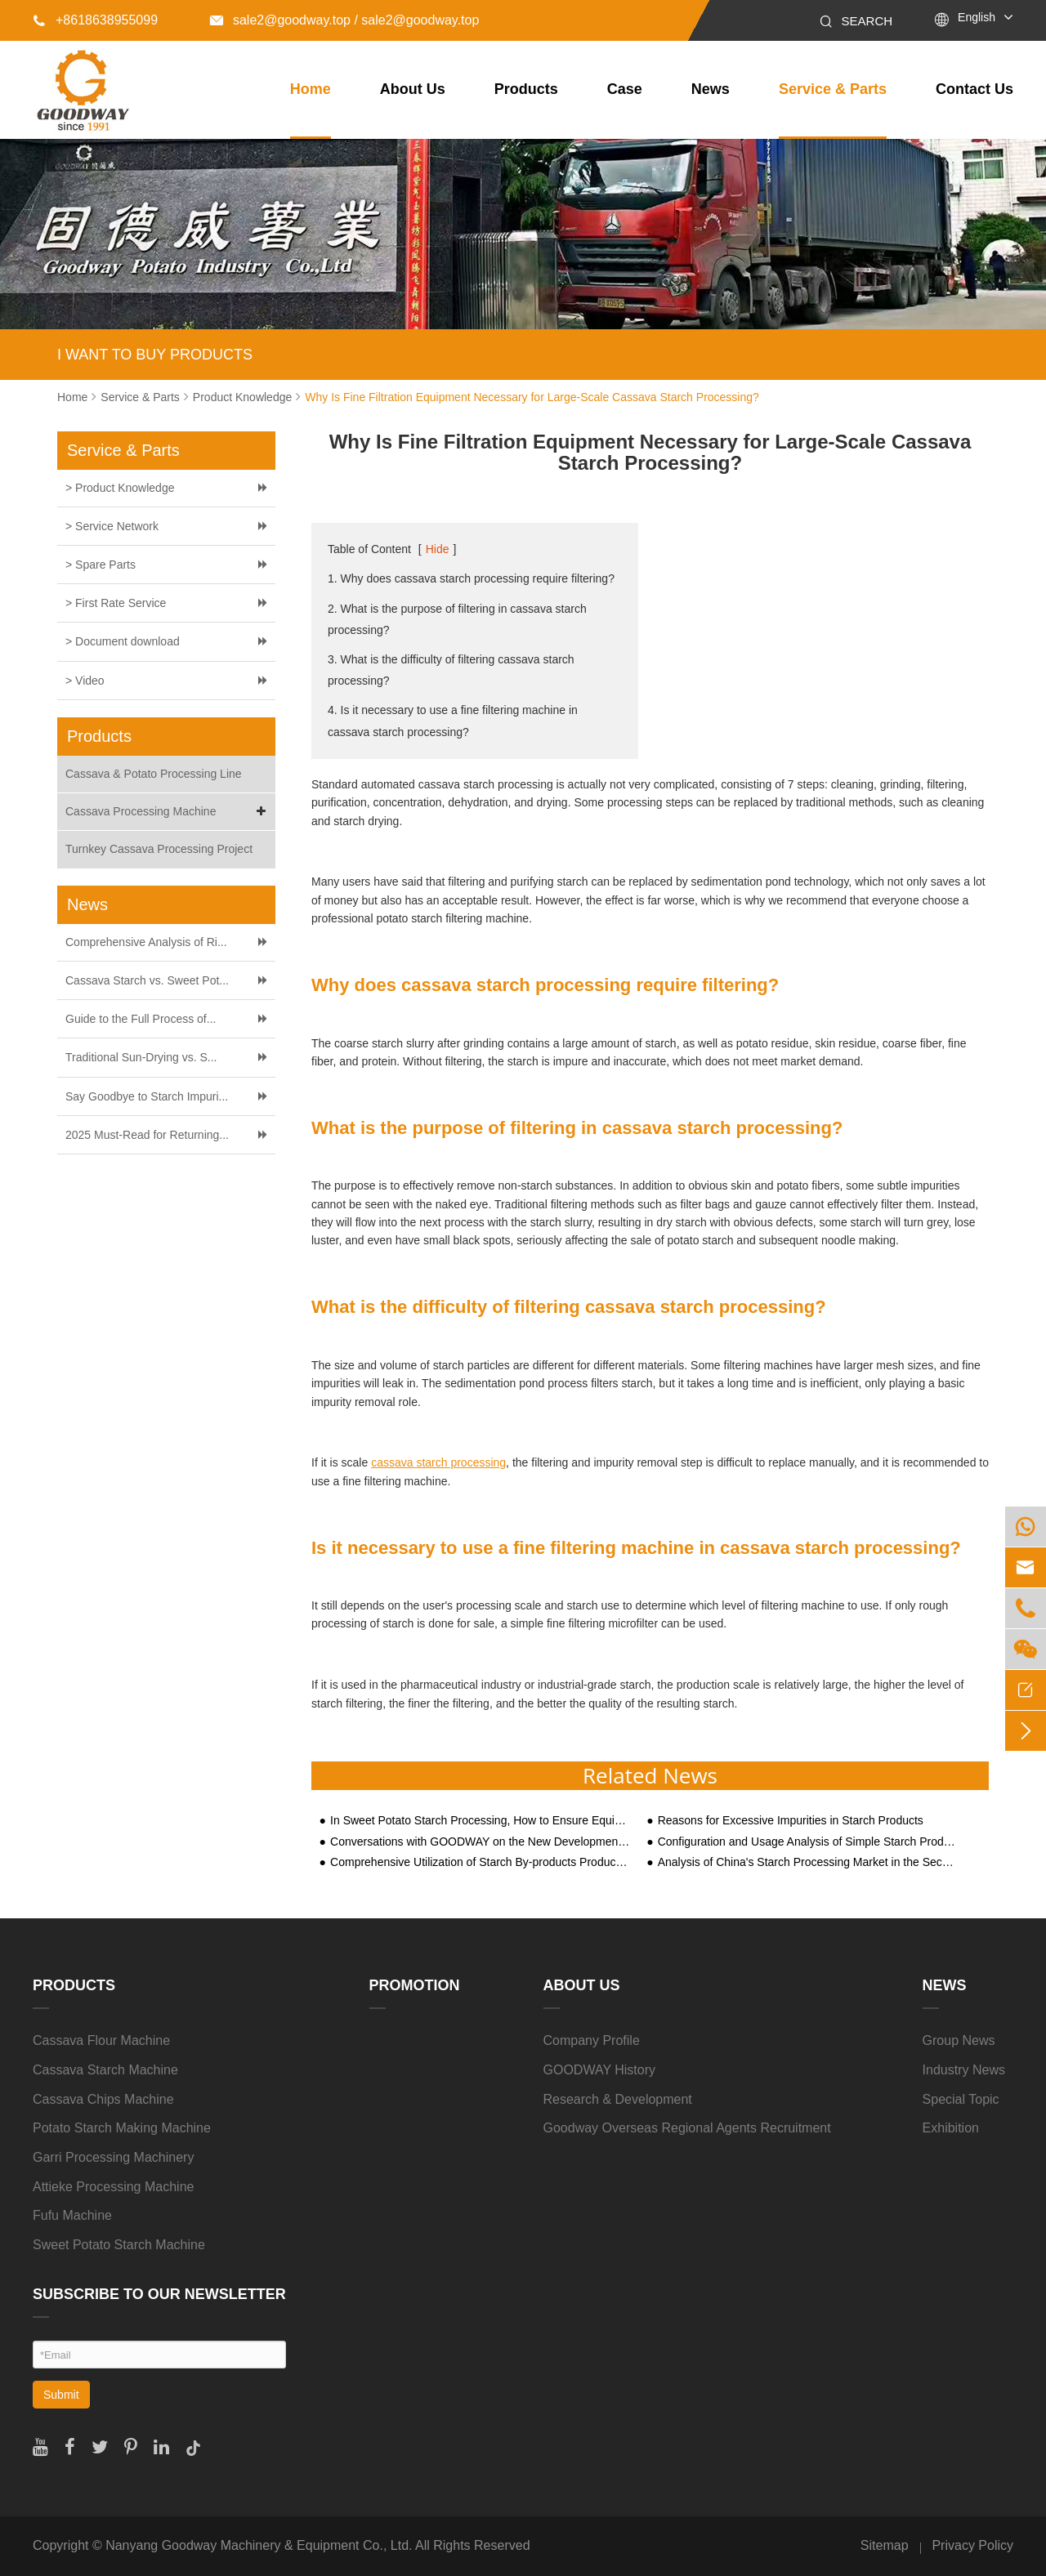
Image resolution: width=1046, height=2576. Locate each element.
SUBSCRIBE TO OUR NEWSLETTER (159, 2294)
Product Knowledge (242, 397)
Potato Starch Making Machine (122, 2128)
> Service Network (112, 526)
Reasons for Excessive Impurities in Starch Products (790, 1821)
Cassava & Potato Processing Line (153, 773)
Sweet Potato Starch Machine (119, 2245)
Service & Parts (833, 89)
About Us (412, 89)
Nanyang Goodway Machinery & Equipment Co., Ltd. (258, 2545)
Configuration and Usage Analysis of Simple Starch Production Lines (808, 1842)
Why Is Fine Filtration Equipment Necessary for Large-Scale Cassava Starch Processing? (532, 397)
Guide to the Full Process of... (140, 1018)
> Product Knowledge (119, 487)
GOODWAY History (599, 2070)
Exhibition (951, 2128)
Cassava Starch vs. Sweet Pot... (147, 980)
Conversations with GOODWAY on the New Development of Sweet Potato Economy (480, 1842)
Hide (437, 549)
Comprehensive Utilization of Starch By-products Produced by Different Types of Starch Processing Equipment (480, 1862)
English (976, 17)
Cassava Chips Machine (103, 2099)
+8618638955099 (95, 20)
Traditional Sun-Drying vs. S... (141, 1057)
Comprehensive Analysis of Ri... (146, 942)
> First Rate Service (115, 602)
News (710, 89)
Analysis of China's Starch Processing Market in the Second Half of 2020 (808, 1862)
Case (624, 89)
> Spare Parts (100, 564)
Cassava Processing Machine (168, 811)
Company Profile (591, 2040)
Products (526, 89)
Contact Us (974, 89)
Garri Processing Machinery (113, 2157)
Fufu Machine (72, 2215)
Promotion (414, 1985)
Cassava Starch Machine (105, 2070)
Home (310, 89)
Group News (959, 2040)
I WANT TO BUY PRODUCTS (155, 354)
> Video (85, 680)
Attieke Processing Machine (113, 2187)
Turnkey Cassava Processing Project (159, 848)
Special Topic (961, 2099)
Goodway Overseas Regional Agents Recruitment (687, 2128)
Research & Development (617, 2099)
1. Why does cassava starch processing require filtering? (471, 578)
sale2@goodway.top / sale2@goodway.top (344, 20)
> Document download (122, 641)
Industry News (964, 2070)
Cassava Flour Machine (101, 2040)
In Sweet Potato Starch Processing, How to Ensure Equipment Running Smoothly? (480, 1821)
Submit (61, 2394)
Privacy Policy (972, 2545)
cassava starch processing (438, 1462)
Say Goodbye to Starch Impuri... (146, 1096)
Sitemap (884, 2545)
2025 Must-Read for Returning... (147, 1134)
